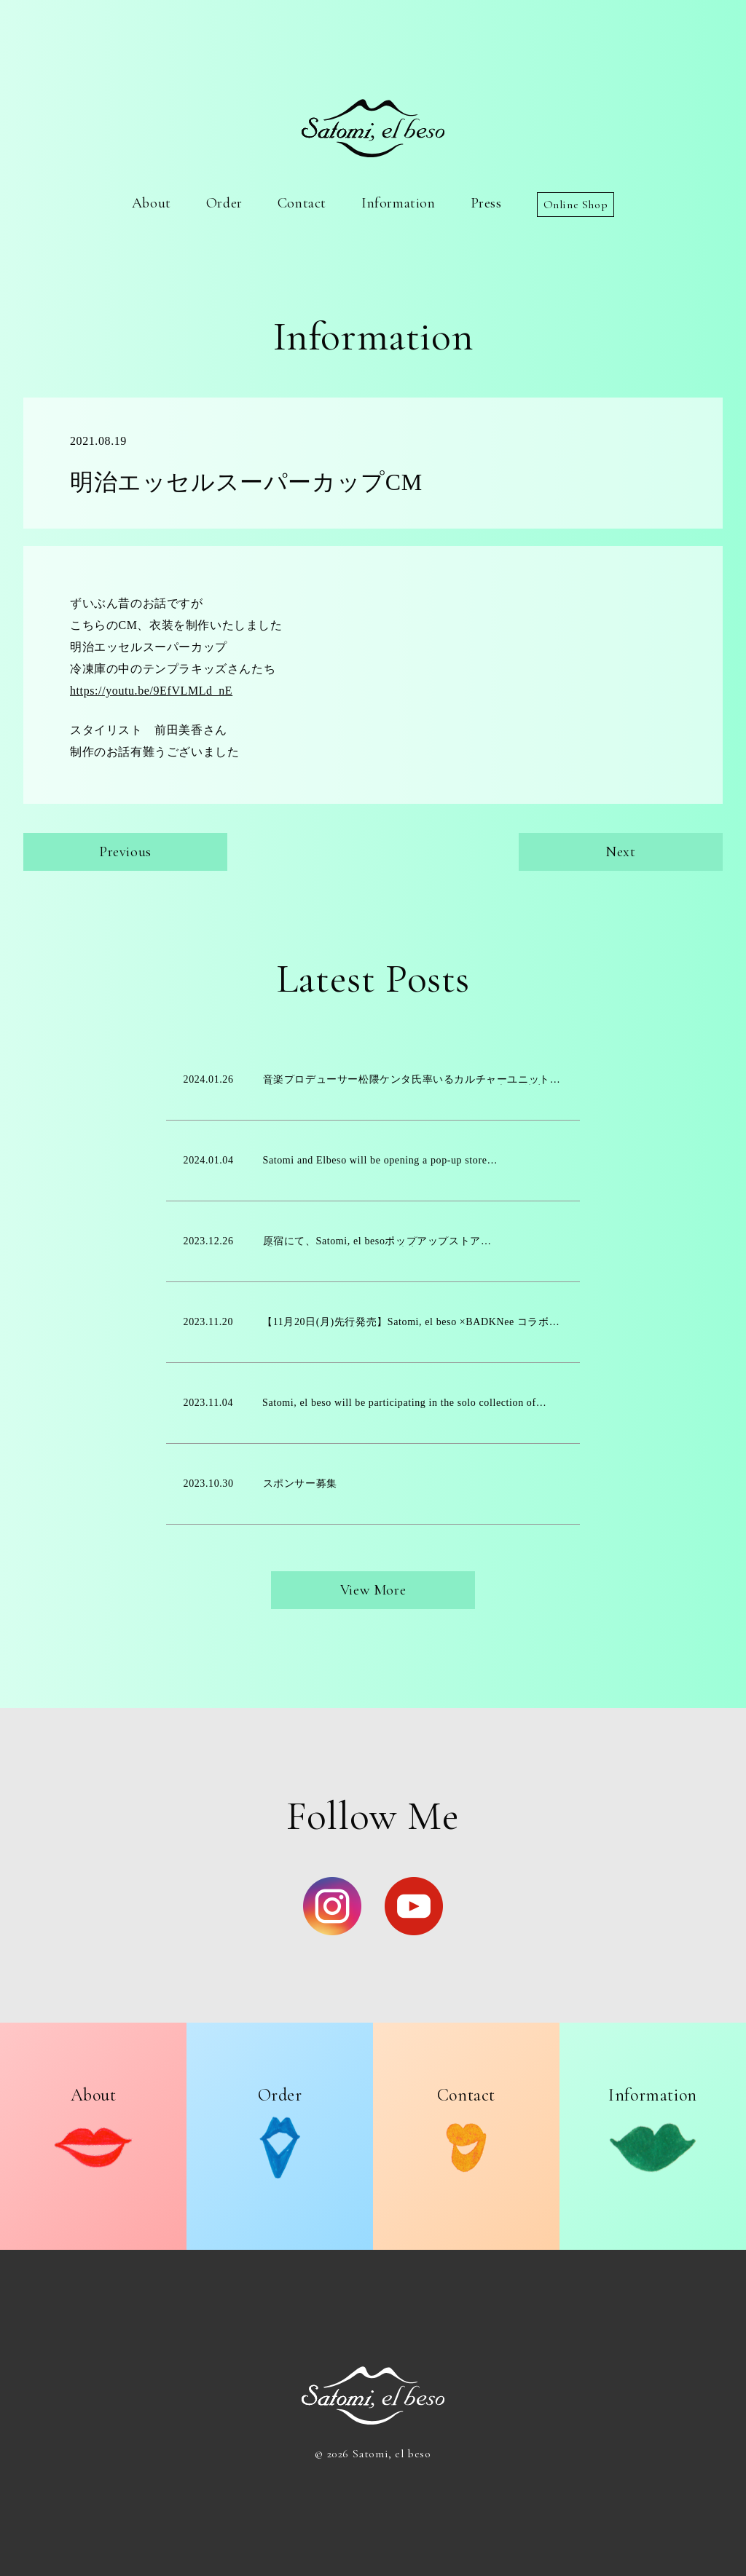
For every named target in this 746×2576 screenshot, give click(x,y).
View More (373, 1590)
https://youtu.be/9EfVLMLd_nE (151, 690)
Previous (125, 852)
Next (620, 852)
